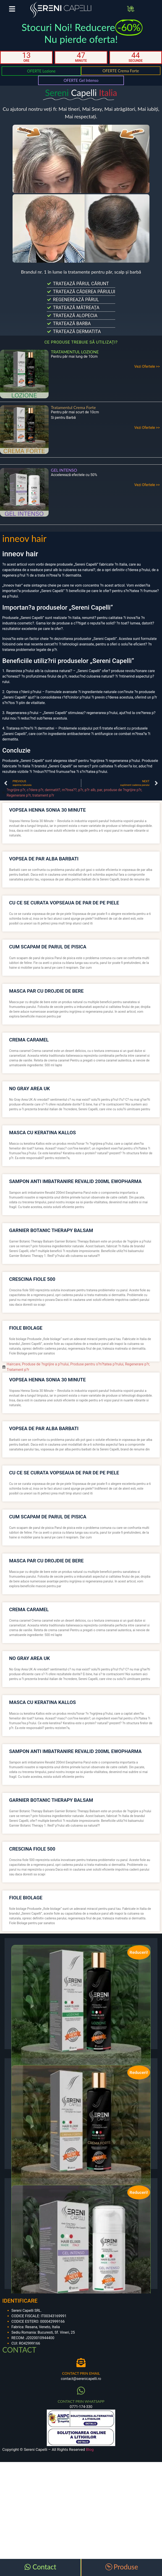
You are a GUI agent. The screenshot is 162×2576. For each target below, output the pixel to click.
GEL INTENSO (64, 470)
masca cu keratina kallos (42, 1132)
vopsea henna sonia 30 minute (47, 810)
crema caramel (29, 1040)
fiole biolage (25, 1328)
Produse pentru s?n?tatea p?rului (96, 1364)
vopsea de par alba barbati (43, 859)
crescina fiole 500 (32, 1279)
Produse (126, 2567)
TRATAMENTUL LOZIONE (75, 351)
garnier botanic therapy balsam (51, 1230)
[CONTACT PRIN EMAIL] (81, 2362)
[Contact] (27, 2566)
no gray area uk (29, 1088)
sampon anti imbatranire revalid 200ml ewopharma (75, 1181)
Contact (44, 2567)
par (99, 790)
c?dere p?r (35, 790)
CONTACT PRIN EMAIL (81, 2373)
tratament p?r (43, 795)
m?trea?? (69, 790)
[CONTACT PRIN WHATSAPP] (81, 2390)
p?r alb (90, 790)
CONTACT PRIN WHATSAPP (81, 2401)
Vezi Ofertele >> (147, 366)
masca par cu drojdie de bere (46, 991)
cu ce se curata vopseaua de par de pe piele (64, 903)
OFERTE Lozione (41, 71)
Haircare (13, 1364)
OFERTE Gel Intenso (81, 80)
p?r (80, 790)
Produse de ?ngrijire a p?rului (45, 1364)
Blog (90, 2449)
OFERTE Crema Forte (120, 70)
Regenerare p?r (19, 795)
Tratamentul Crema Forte (73, 407)
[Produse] (108, 2566)
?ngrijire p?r (16, 790)
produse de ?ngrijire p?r (122, 790)
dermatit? (52, 790)
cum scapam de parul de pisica (47, 947)
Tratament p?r (18, 1369)
